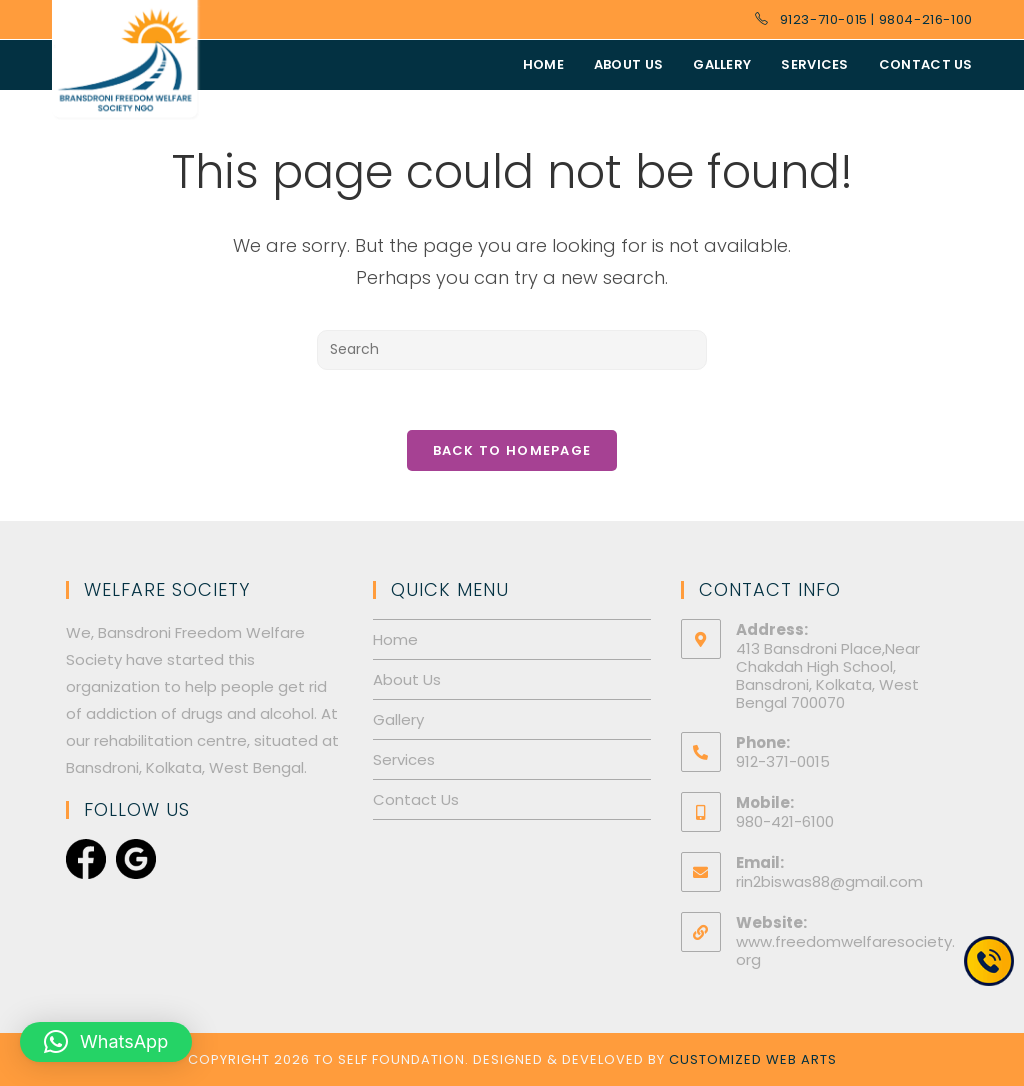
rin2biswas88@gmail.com (829, 881)
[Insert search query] (512, 350)
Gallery (398, 719)
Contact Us (416, 799)
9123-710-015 (824, 19)
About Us (407, 679)
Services (404, 759)
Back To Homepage (512, 450)
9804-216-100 (926, 19)
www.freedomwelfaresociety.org (845, 950)
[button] (106, 1042)
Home (395, 639)
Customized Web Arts (753, 1059)
